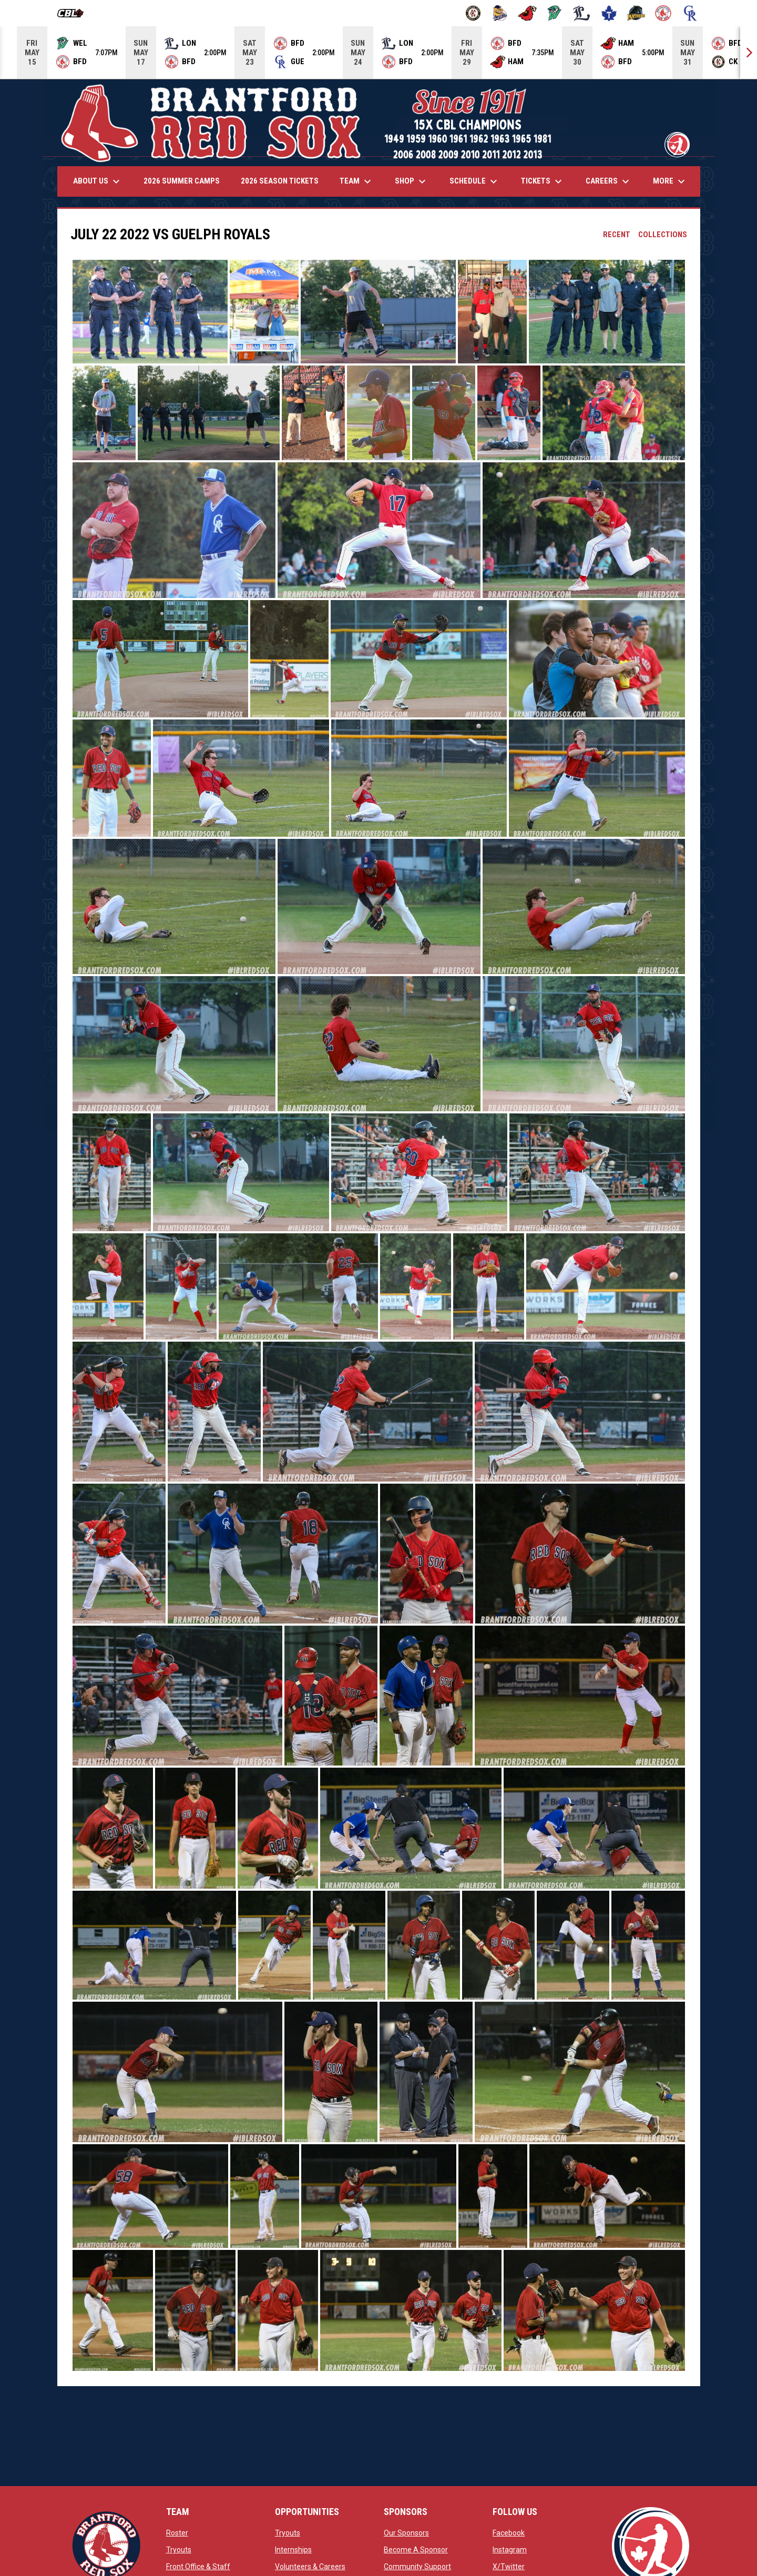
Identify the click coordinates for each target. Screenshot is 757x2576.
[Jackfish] (555, 13)
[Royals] (690, 13)
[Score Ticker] (378, 52)
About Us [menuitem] (97, 181)
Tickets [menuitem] (543, 181)
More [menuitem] (670, 181)
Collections (662, 234)
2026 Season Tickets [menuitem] (280, 181)
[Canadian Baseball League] (74, 13)
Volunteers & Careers (310, 2566)
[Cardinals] (527, 13)
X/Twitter (509, 2566)
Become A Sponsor (416, 2549)
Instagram (510, 2549)
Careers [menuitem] (609, 181)
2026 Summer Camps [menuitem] (182, 181)
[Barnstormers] (473, 13)
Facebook (509, 2533)
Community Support (417, 2566)
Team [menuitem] (357, 181)
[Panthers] (636, 13)
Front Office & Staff (198, 2566)
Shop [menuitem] (411, 181)
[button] (150, 311)
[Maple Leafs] (609, 13)
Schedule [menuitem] (474, 181)
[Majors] (581, 13)
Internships (293, 2549)
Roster (177, 2533)
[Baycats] (500, 13)
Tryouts (178, 2549)
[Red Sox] (663, 13)
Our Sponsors (406, 2533)
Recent (616, 234)
